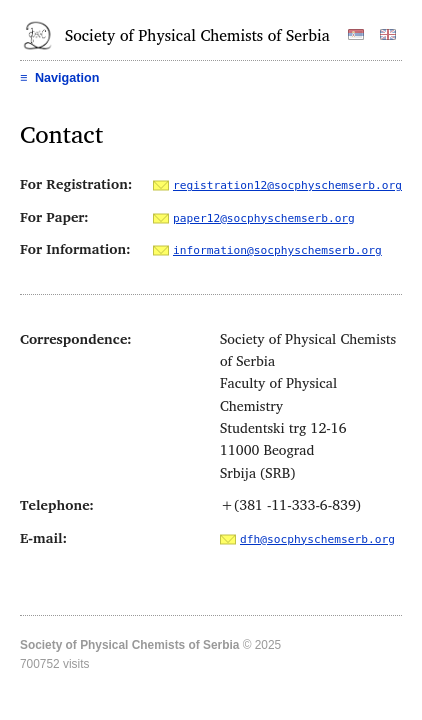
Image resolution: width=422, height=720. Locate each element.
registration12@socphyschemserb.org (287, 185)
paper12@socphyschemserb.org (264, 218)
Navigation (59, 78)
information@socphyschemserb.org (277, 250)
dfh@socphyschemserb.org (317, 539)
